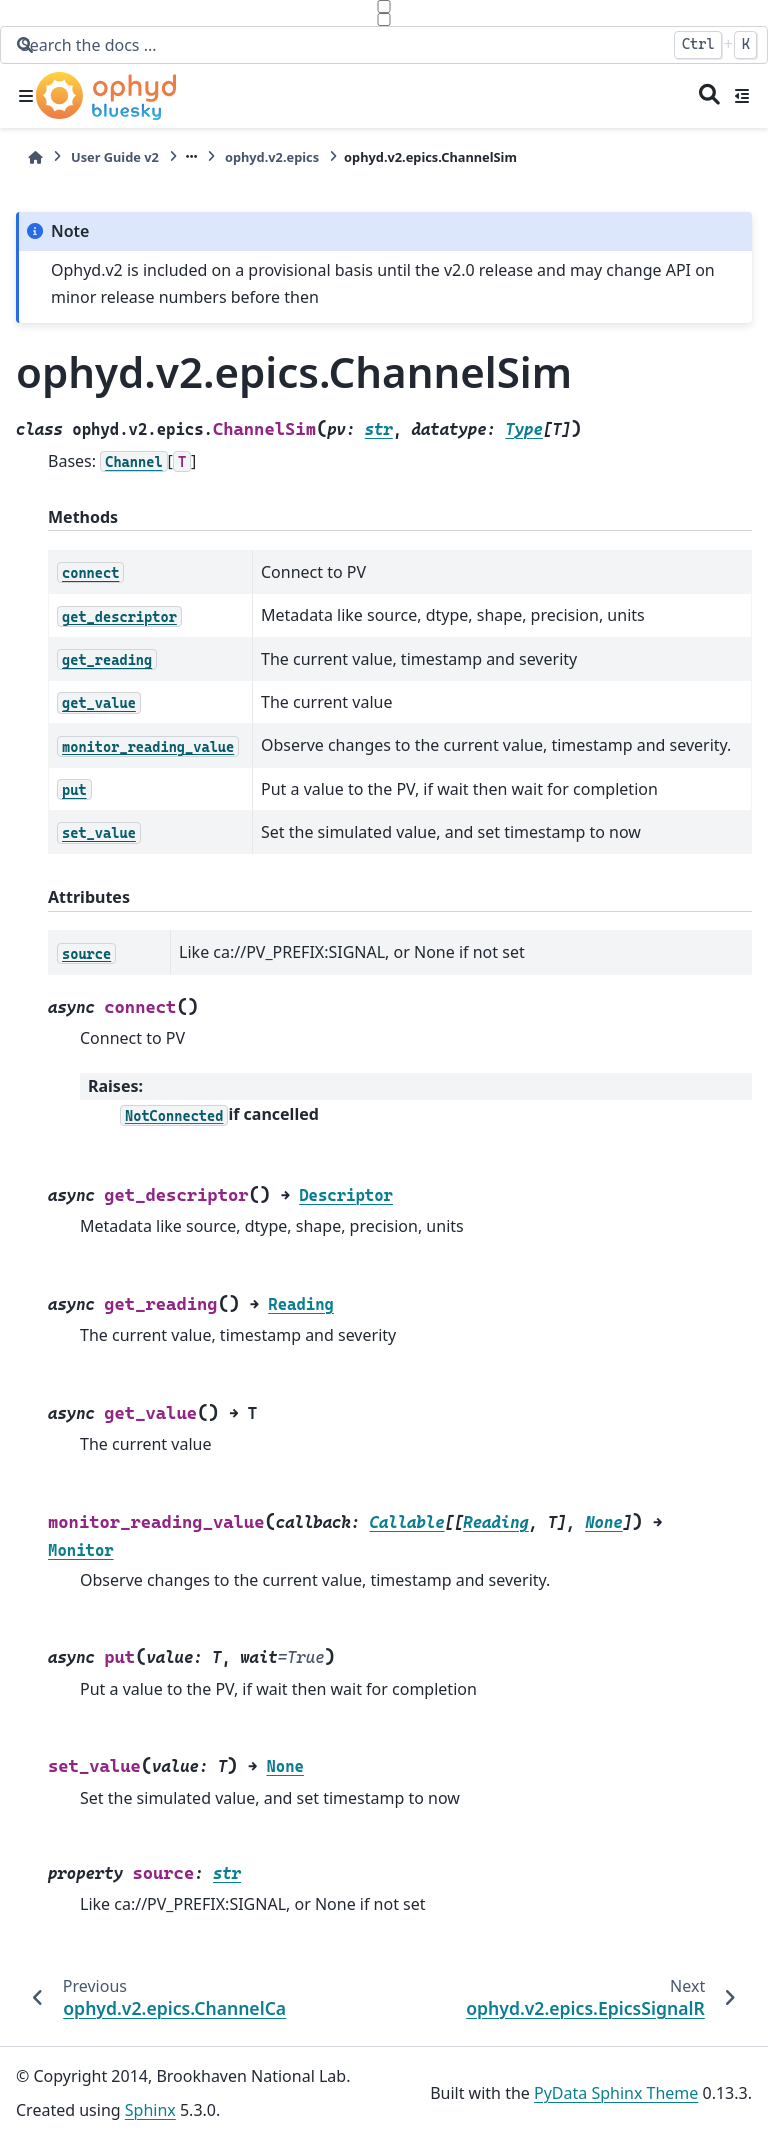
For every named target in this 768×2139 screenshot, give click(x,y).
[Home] (35, 157)
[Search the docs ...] (337, 45)
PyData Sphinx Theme (616, 2093)
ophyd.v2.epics (272, 157)
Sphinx (150, 2110)
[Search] (710, 96)
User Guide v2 (115, 157)
